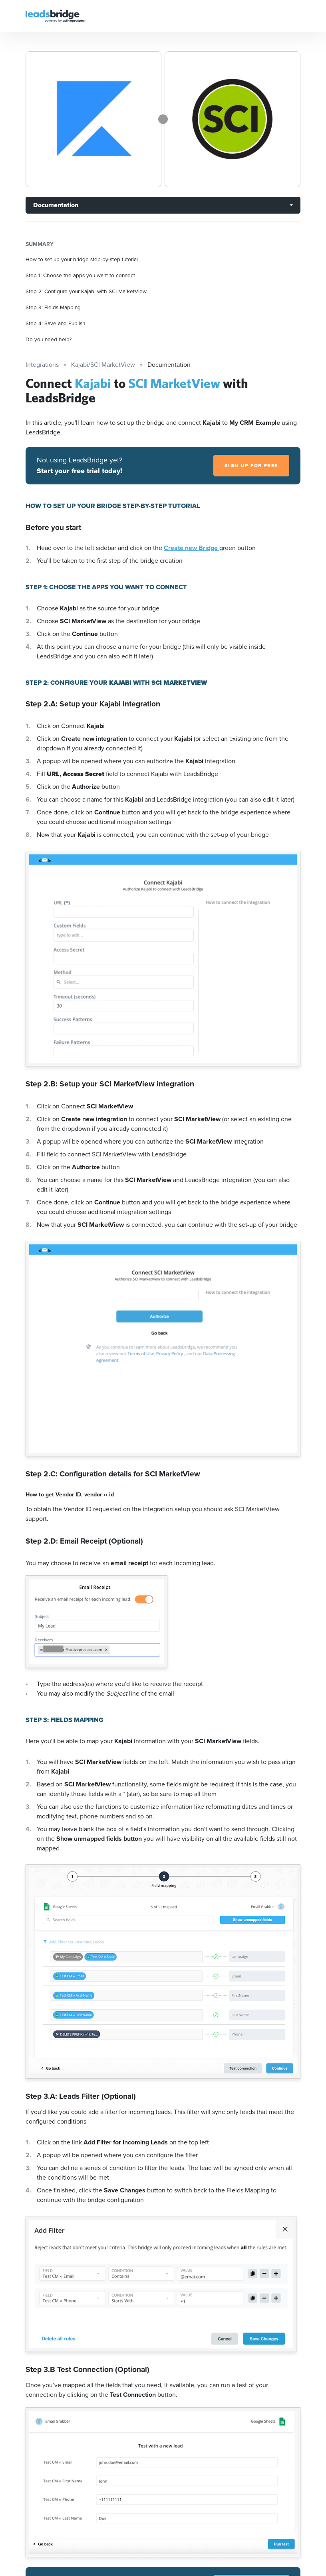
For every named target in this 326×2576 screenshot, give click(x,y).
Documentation (55, 205)
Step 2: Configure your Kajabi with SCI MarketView (86, 291)
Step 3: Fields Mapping (53, 307)
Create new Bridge (191, 547)
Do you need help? (49, 339)
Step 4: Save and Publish (55, 323)
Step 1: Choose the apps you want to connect (80, 275)
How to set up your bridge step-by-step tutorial (82, 259)
